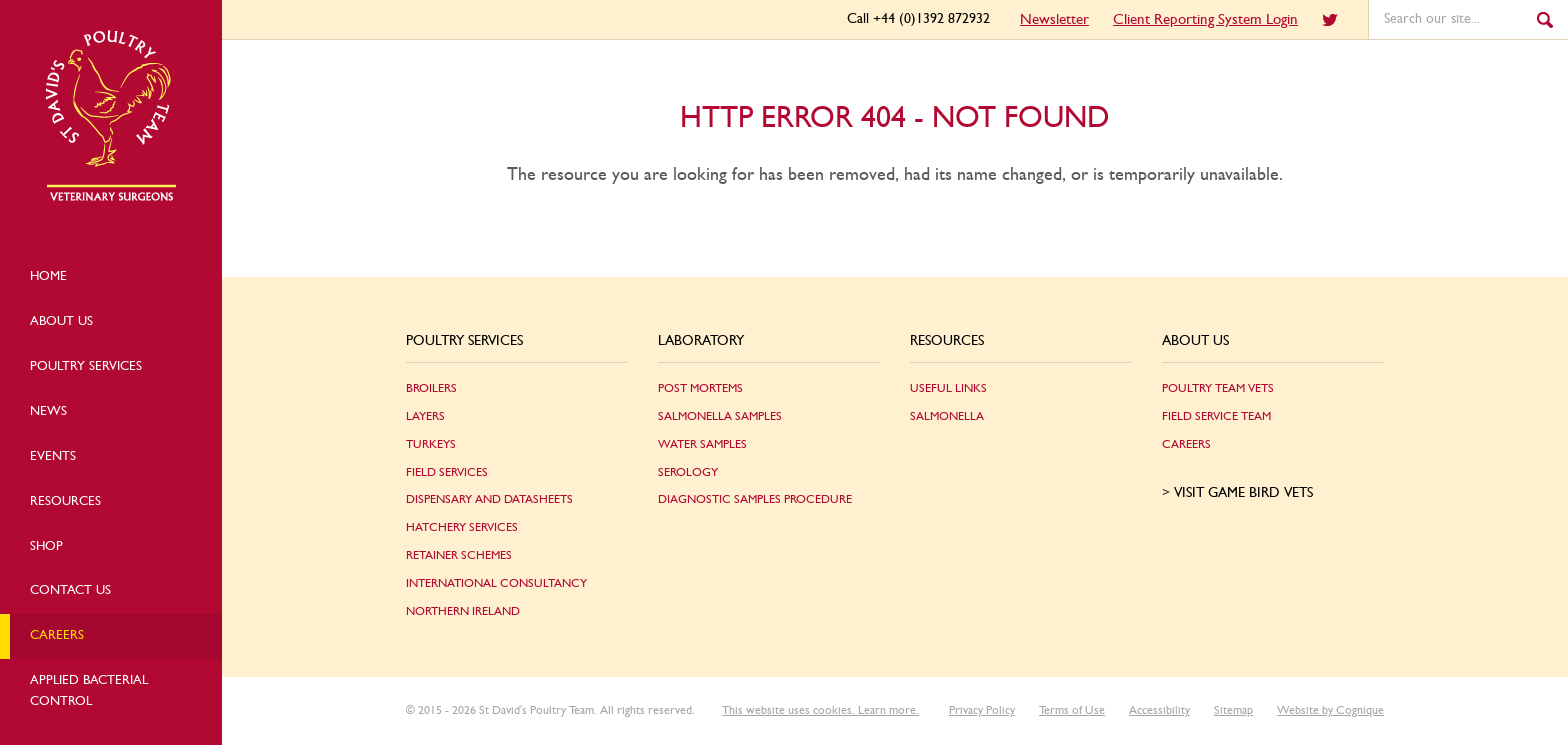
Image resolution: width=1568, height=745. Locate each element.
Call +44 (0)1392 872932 (918, 19)
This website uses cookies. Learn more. (820, 710)
